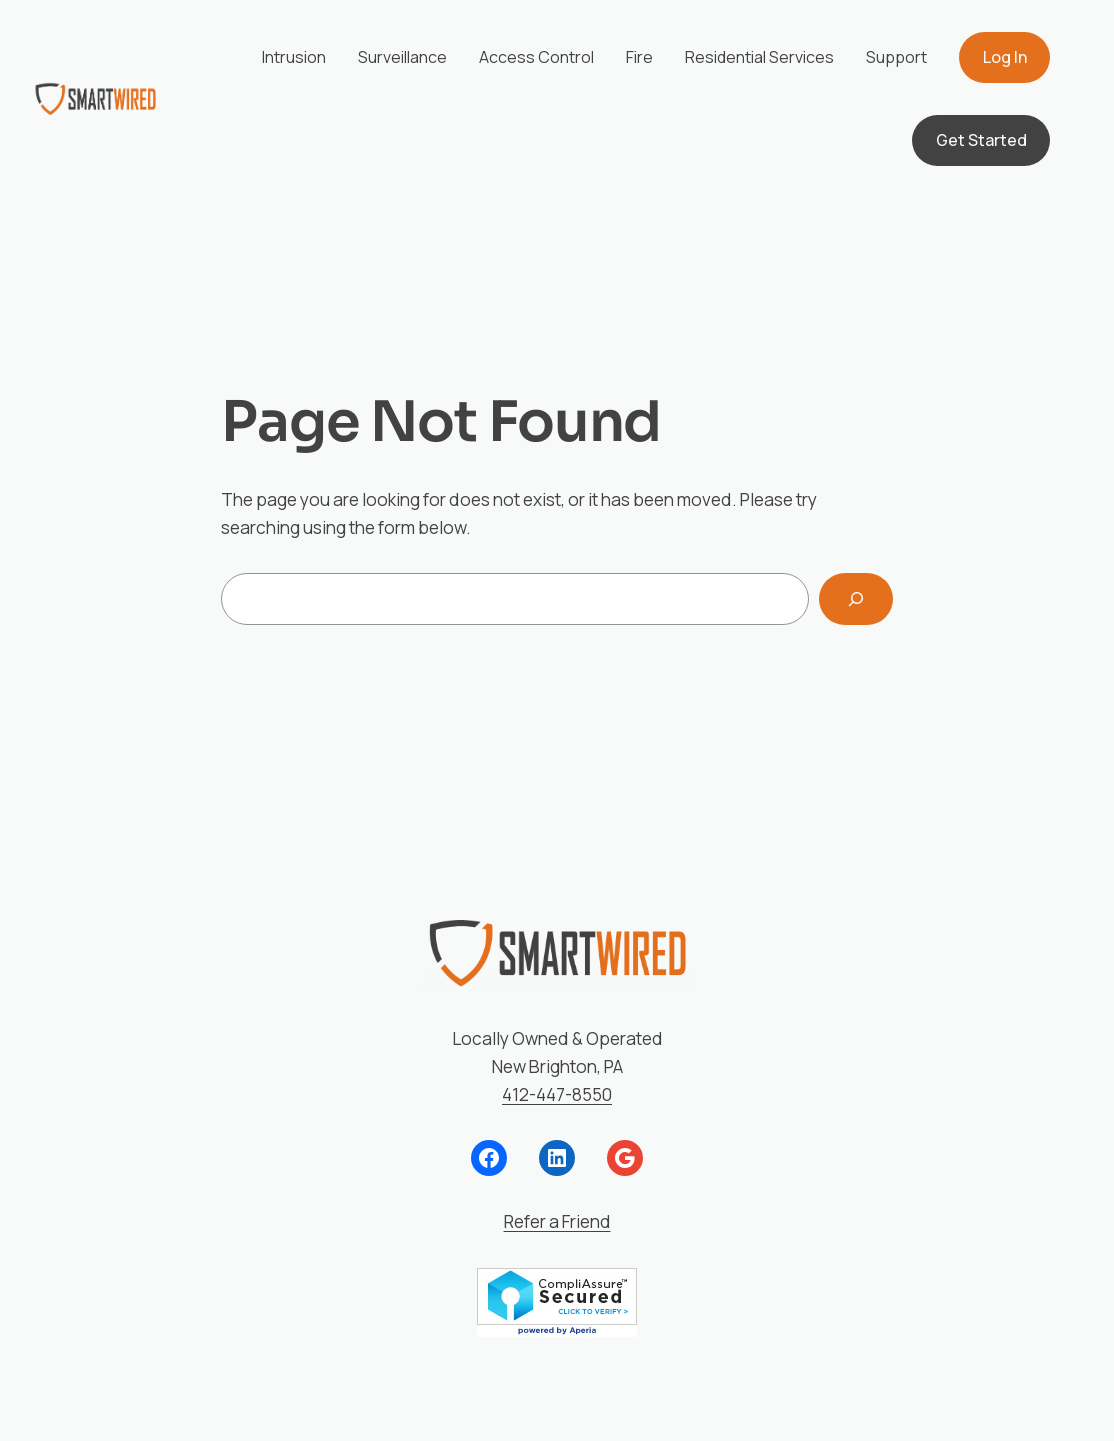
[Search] (856, 598)
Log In (1005, 57)
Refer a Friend (557, 1221)
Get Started (981, 140)
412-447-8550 (557, 1094)
